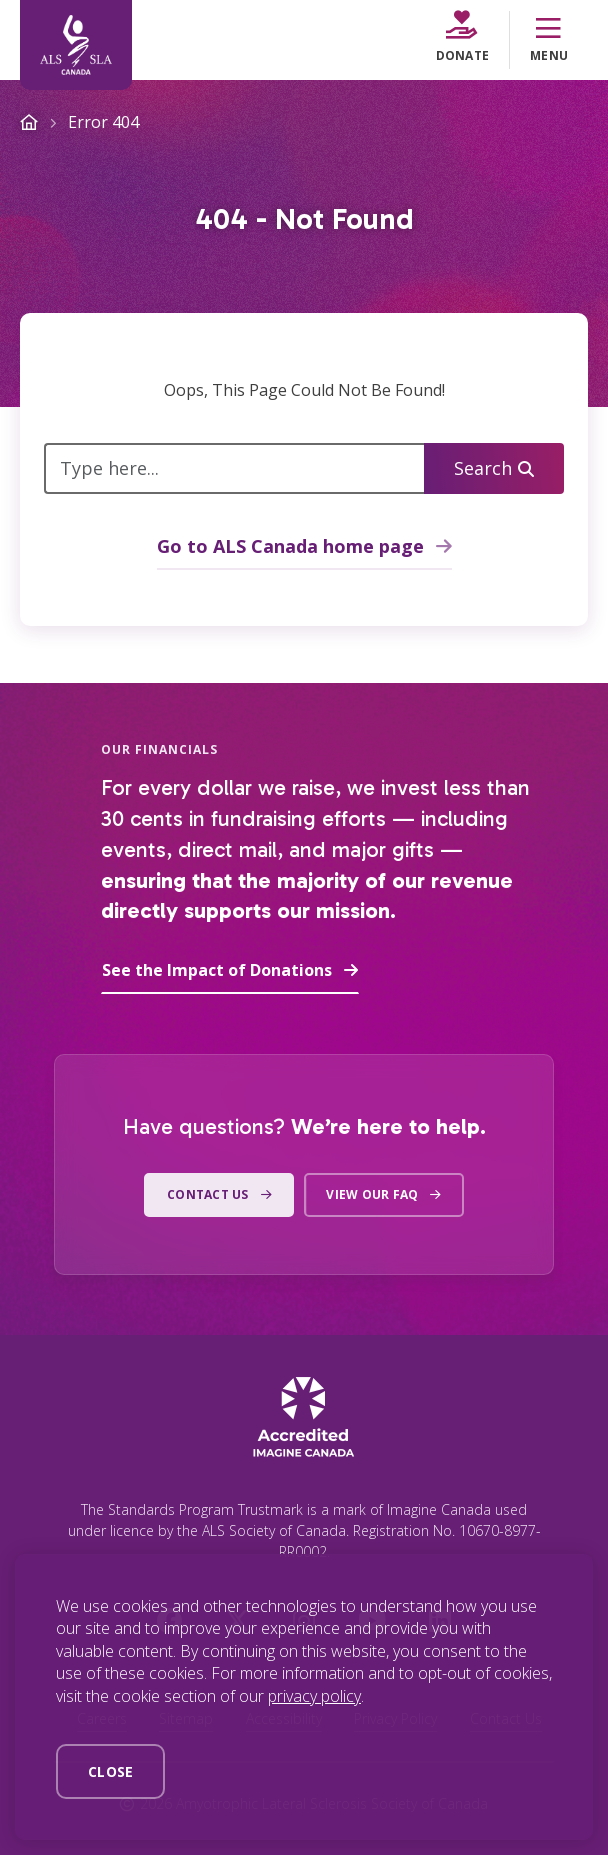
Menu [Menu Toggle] (549, 39)
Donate (462, 37)
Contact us (207, 1194)
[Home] (76, 45)
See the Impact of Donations (217, 970)
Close (110, 1771)
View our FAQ (372, 1194)
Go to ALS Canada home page (290, 546)
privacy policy (314, 1696)
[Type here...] (234, 468)
